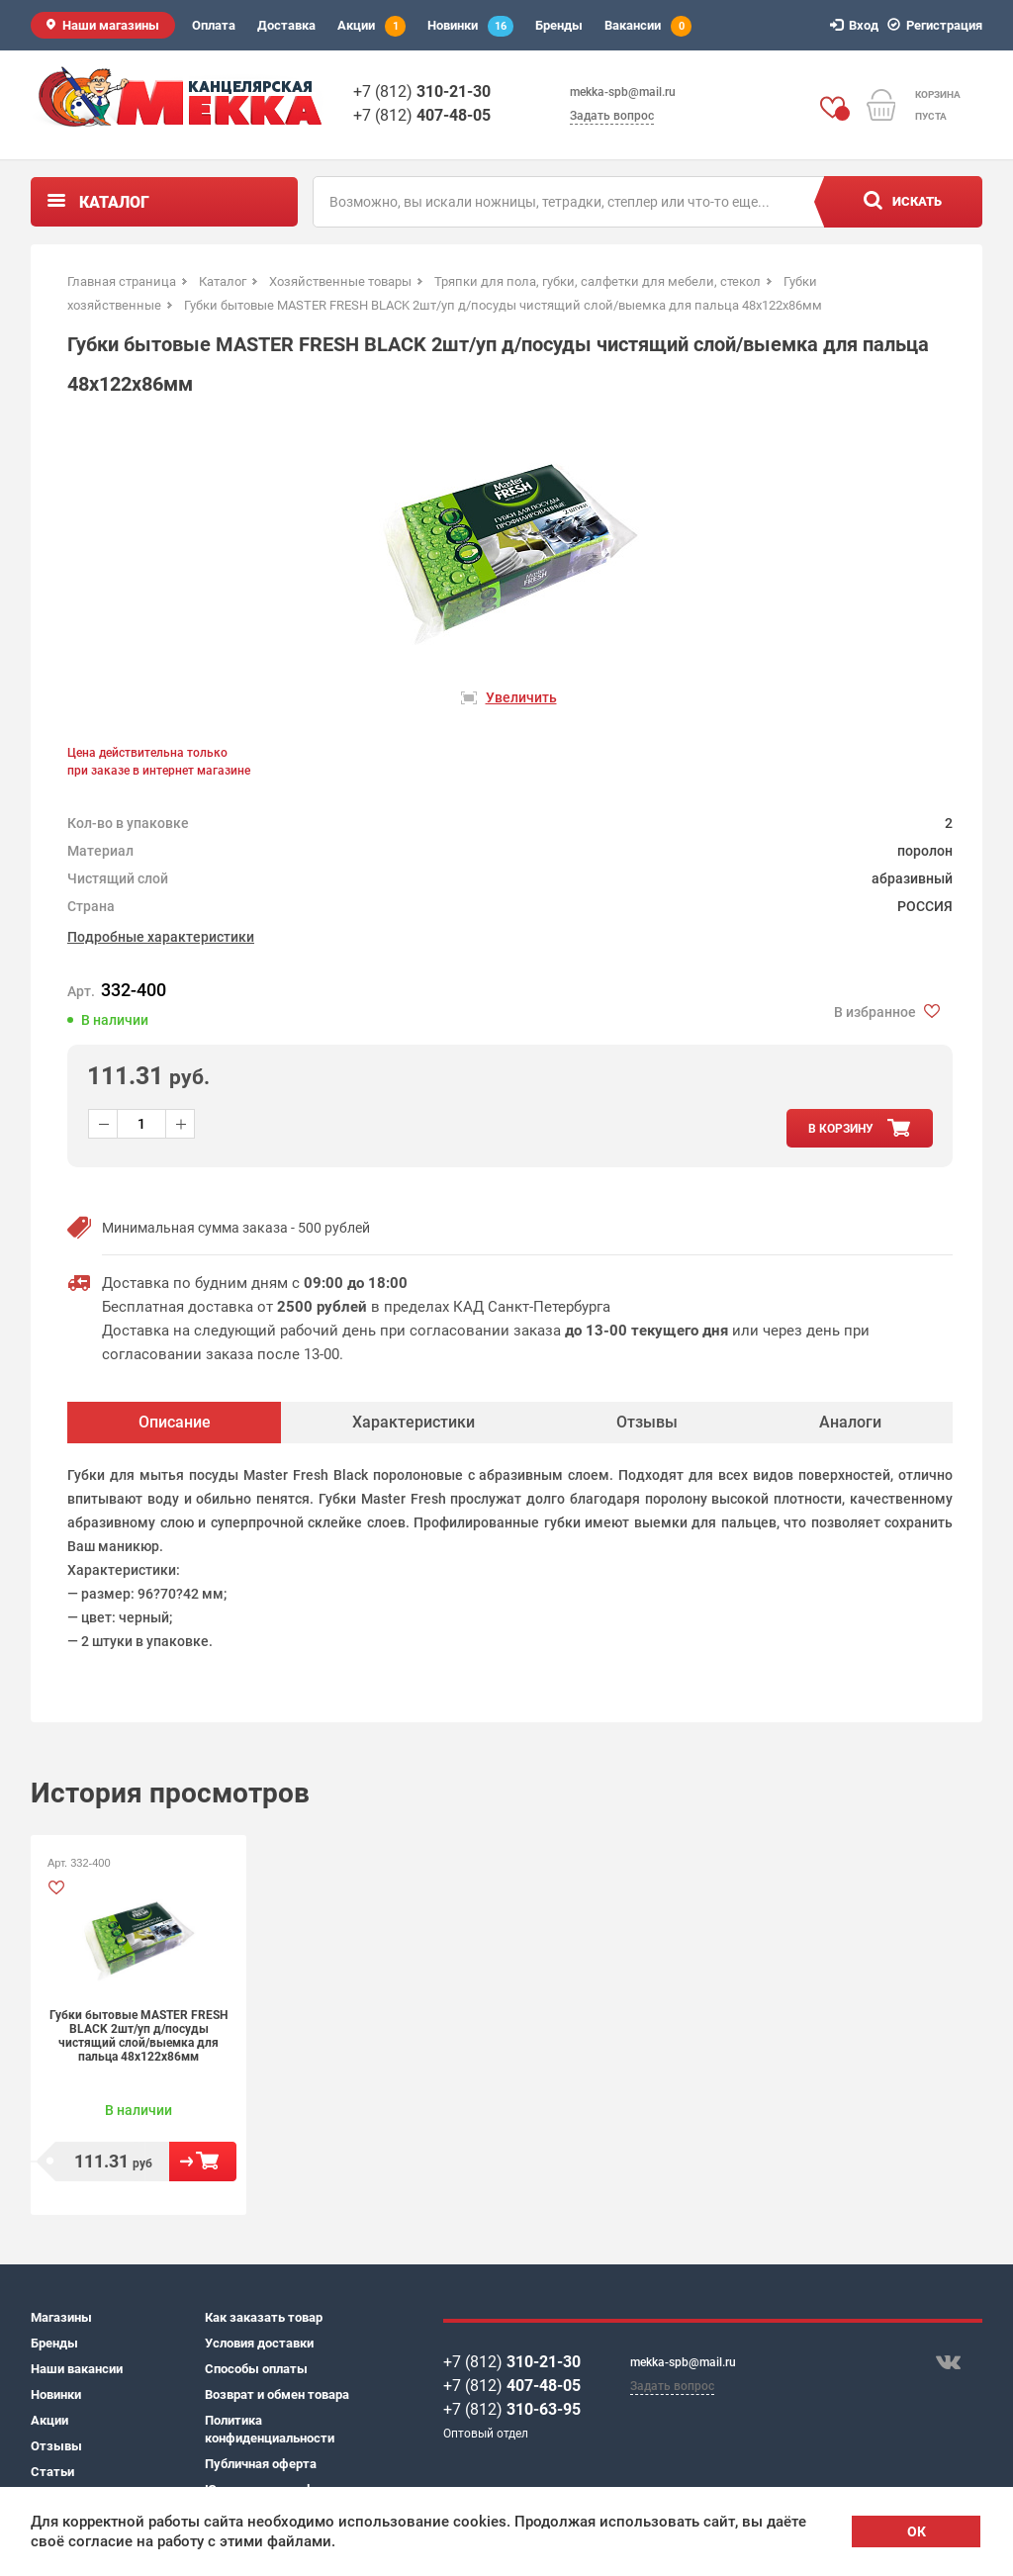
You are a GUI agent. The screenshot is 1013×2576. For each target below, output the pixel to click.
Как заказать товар (263, 2317)
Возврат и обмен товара (277, 2394)
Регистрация (937, 25)
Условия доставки (259, 2343)
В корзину (202, 2161)
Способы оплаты (256, 2368)
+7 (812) (422, 91)
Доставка (286, 25)
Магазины (61, 2317)
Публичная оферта (261, 2463)
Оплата (213, 25)
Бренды (559, 25)
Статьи (52, 2471)
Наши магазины (110, 25)
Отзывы (56, 2445)
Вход (857, 25)
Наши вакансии (77, 2368)
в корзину (841, 1129)
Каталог (114, 202)
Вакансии (647, 26)
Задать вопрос (612, 116)
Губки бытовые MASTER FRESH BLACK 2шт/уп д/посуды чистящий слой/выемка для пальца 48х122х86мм (138, 2036)
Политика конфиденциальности (269, 2429)
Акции (371, 26)
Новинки (470, 26)
